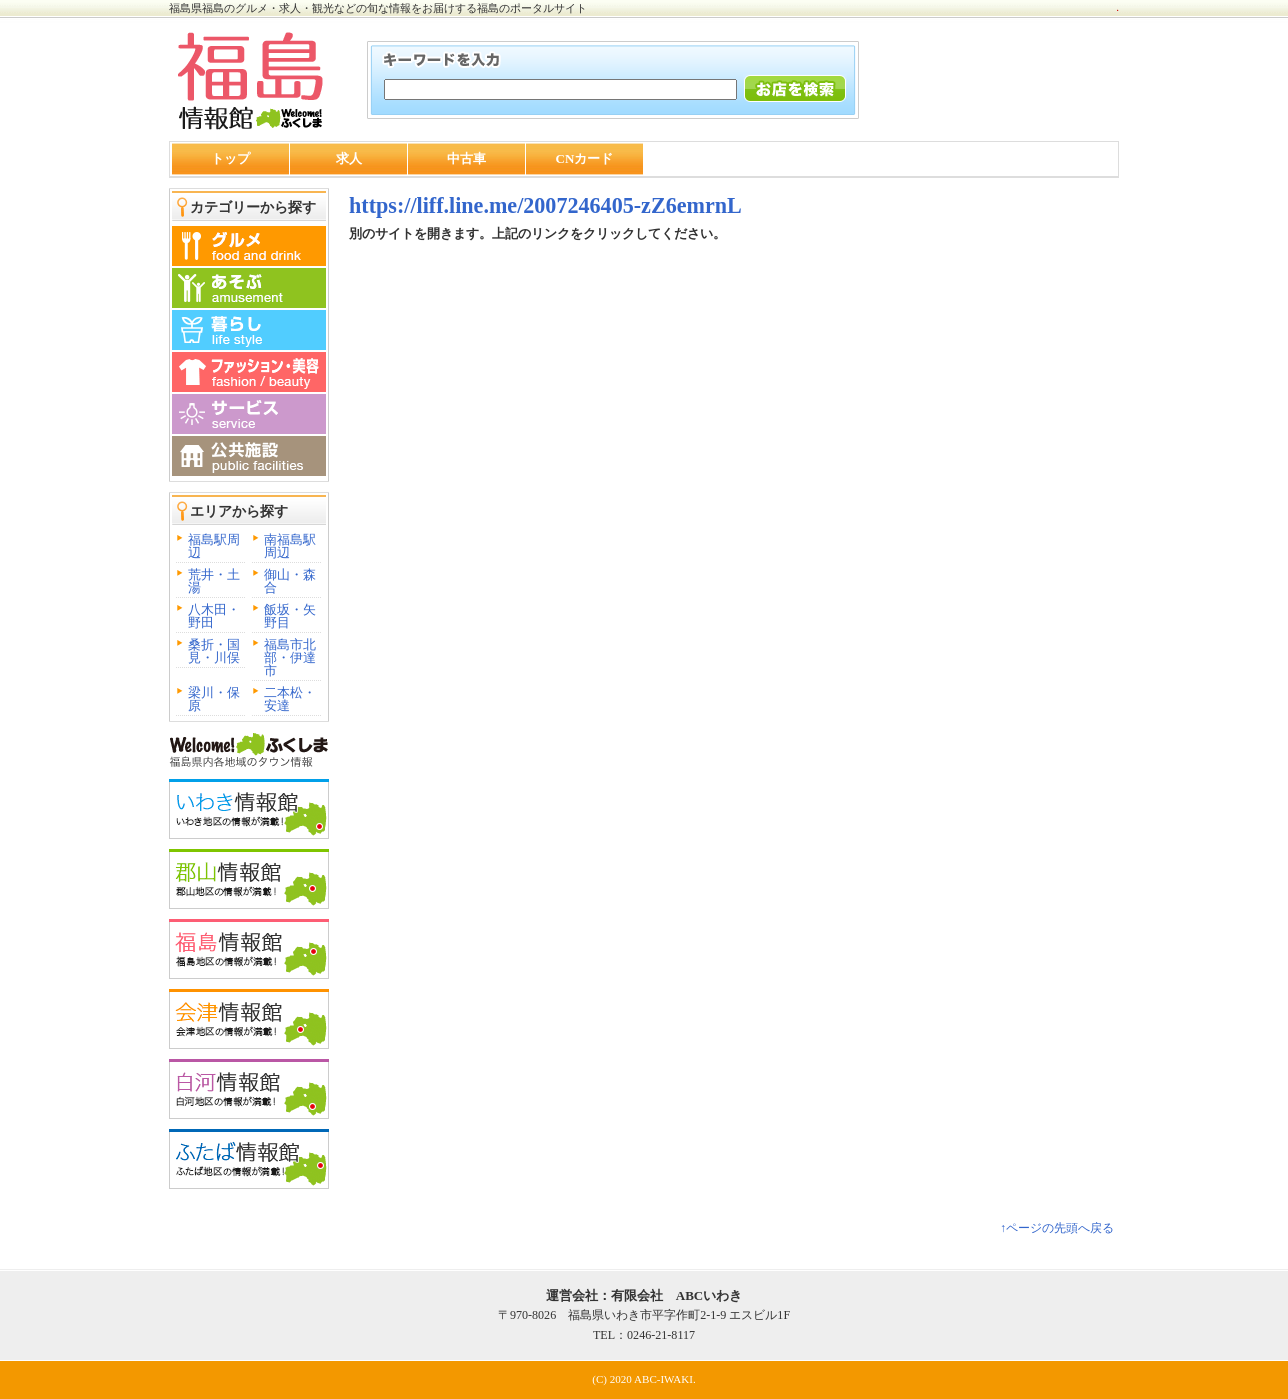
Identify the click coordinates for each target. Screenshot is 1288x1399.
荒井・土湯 (214, 581)
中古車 (466, 158)
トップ (230, 158)
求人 (349, 158)
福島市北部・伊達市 (290, 657)
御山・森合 (290, 581)
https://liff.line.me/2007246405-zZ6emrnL (545, 205)
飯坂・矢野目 (290, 616)
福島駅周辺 (214, 546)
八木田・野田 (214, 616)
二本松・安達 (290, 699)
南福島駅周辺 (290, 546)
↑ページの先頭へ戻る (1057, 1228)
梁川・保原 (214, 699)
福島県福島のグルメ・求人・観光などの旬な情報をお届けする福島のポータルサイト (378, 8)
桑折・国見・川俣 (214, 651)
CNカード (585, 158)
